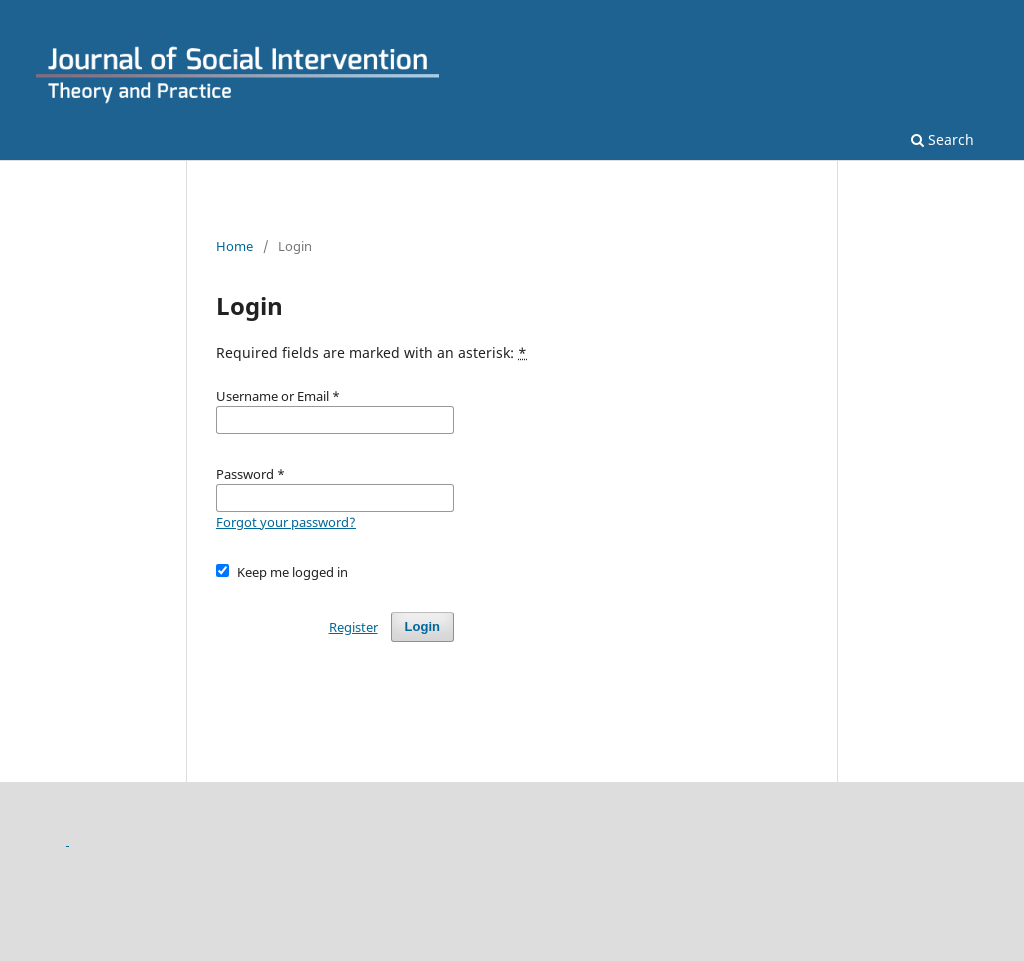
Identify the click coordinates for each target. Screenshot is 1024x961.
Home (234, 246)
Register (353, 627)
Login (422, 626)
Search (942, 139)
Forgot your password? (286, 522)
